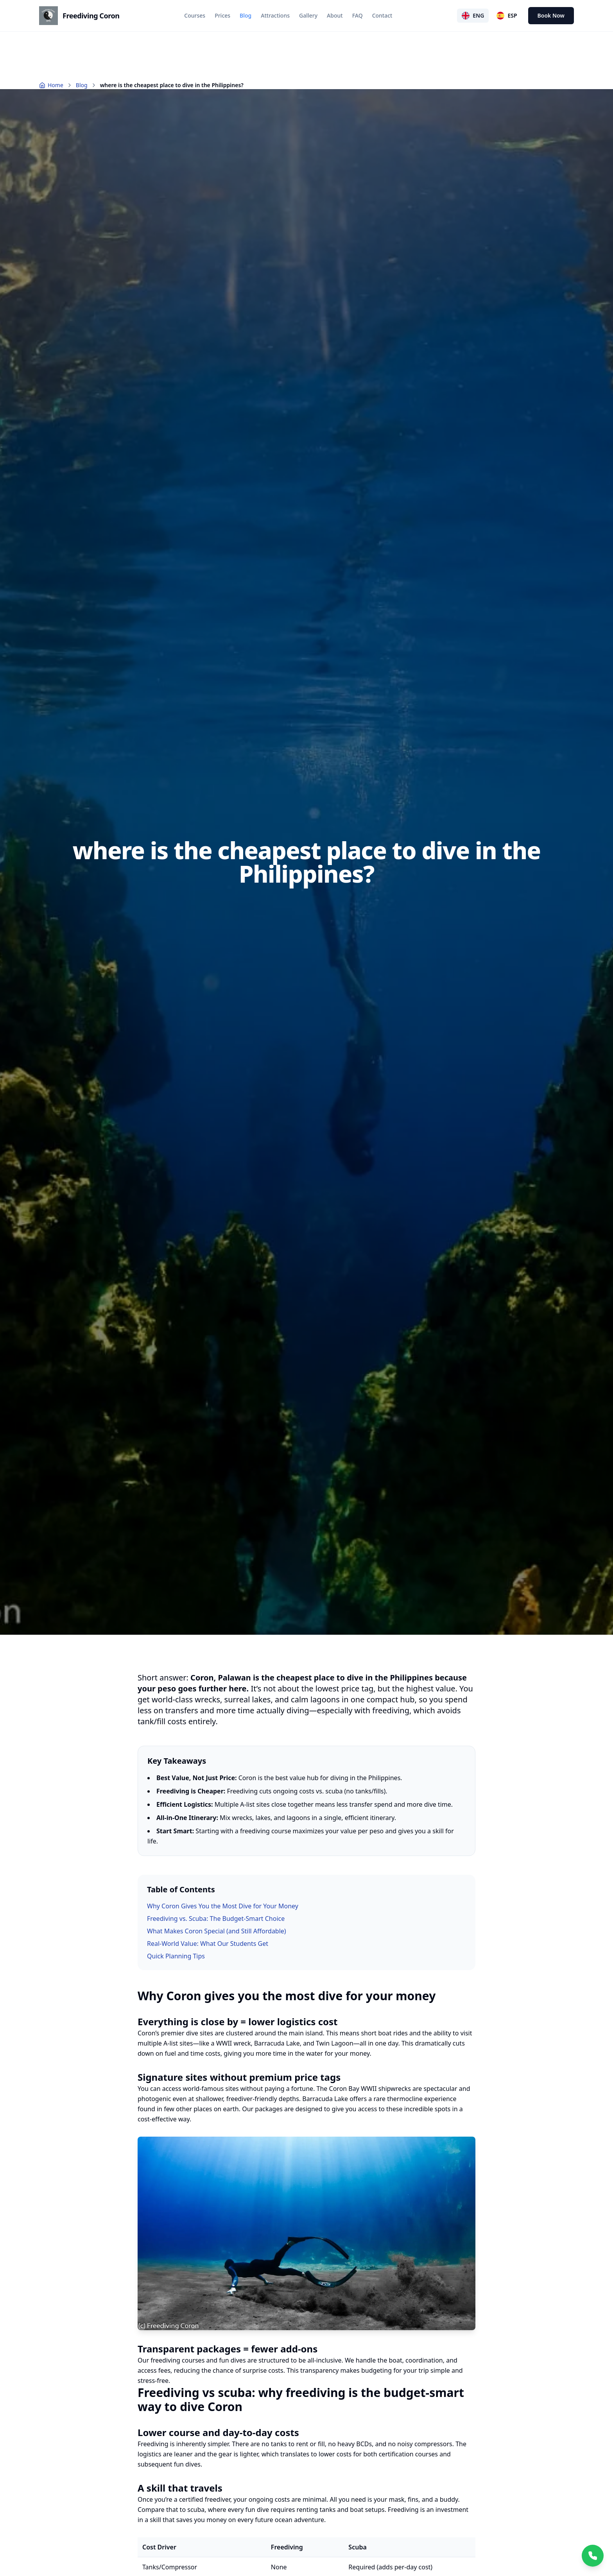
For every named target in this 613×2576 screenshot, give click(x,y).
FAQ (357, 15)
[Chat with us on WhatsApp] (593, 2556)
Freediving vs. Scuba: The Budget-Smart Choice (216, 1918)
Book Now (551, 15)
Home (51, 85)
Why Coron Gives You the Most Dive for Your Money (222, 1906)
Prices (222, 15)
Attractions (275, 15)
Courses (194, 15)
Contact (382, 15)
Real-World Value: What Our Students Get (207, 1943)
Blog (245, 15)
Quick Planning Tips (176, 1956)
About (335, 15)
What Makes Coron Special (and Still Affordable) (216, 1931)
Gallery (308, 15)
